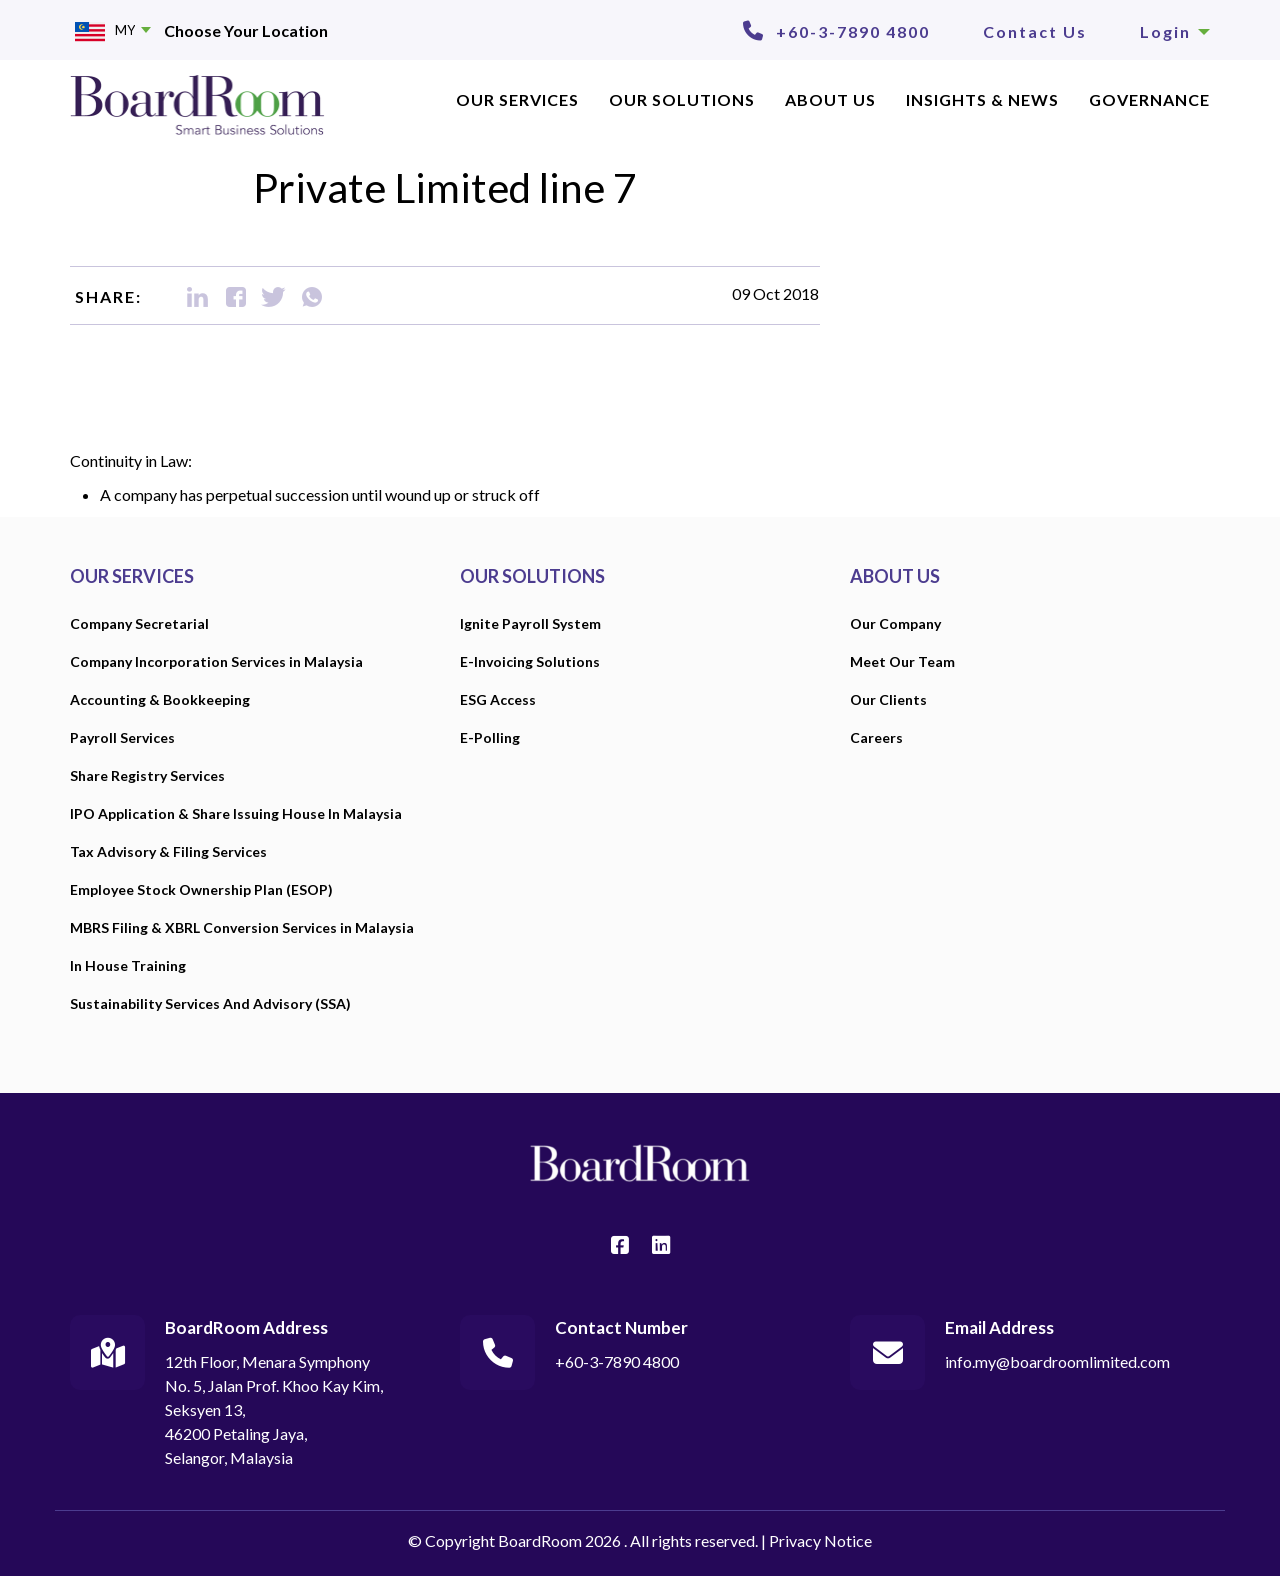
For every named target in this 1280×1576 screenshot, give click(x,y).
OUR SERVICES (517, 99)
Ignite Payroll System (530, 623)
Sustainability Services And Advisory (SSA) (210, 1003)
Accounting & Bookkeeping (160, 699)
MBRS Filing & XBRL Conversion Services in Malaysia (242, 927)
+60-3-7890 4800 (853, 31)
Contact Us (1035, 31)
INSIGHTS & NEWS (982, 99)
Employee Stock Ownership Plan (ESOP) (201, 889)
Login (1175, 31)
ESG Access (498, 699)
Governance (1149, 99)
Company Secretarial (139, 623)
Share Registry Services (147, 775)
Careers (876, 737)
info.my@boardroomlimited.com (1057, 1361)
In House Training (128, 965)
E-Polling (490, 737)
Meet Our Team (902, 661)
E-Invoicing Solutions (530, 661)
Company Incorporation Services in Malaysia (216, 661)
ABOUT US (830, 99)
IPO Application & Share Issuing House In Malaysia (236, 813)
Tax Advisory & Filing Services (168, 851)
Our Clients (888, 699)
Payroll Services (122, 737)
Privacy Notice (820, 1540)
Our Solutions (682, 99)
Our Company (895, 623)
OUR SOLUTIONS (532, 576)
